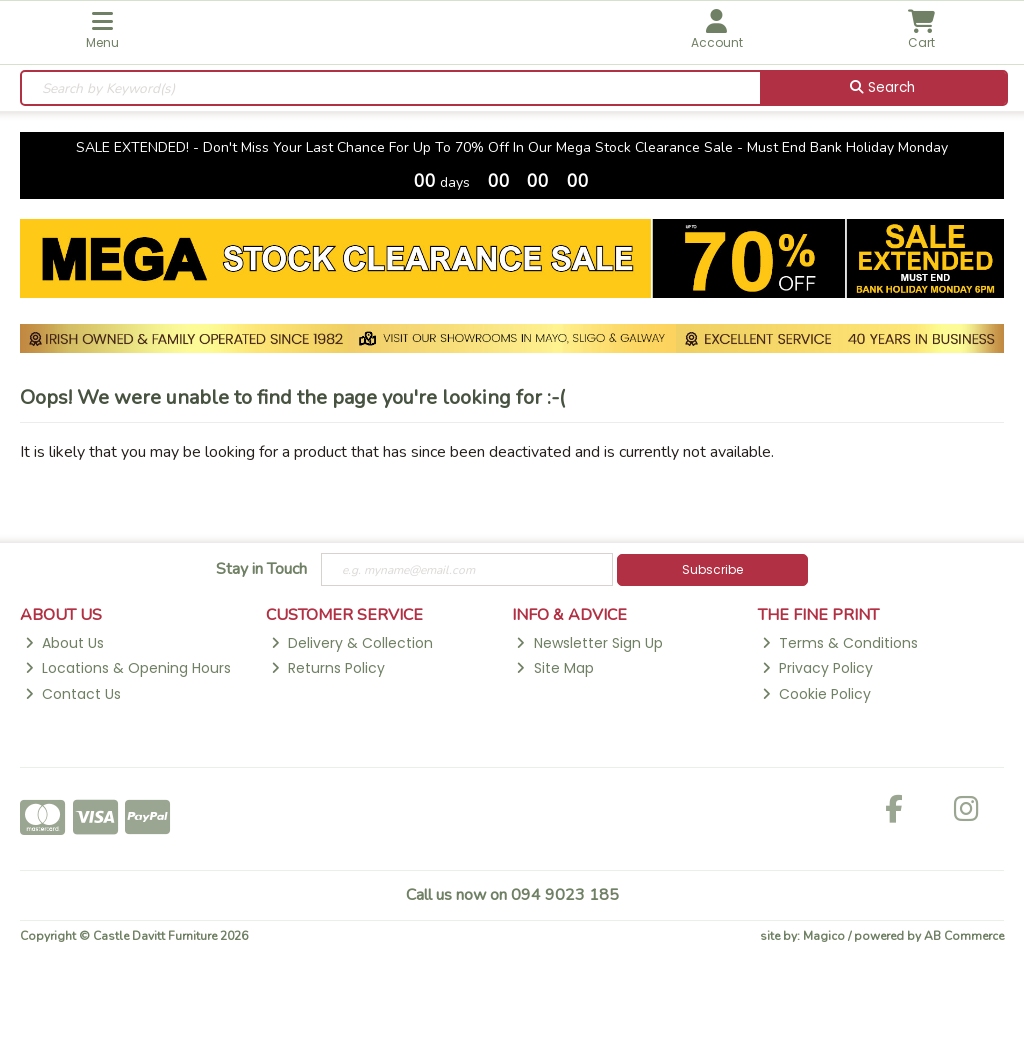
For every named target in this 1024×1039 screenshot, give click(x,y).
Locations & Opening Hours (128, 668)
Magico (824, 936)
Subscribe (712, 569)
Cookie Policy (816, 694)
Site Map (554, 668)
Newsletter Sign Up (589, 643)
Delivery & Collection (352, 643)
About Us (64, 643)
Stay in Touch (261, 570)
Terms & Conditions (840, 643)
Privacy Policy (817, 668)
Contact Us (73, 694)
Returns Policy (328, 668)
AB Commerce (964, 936)
